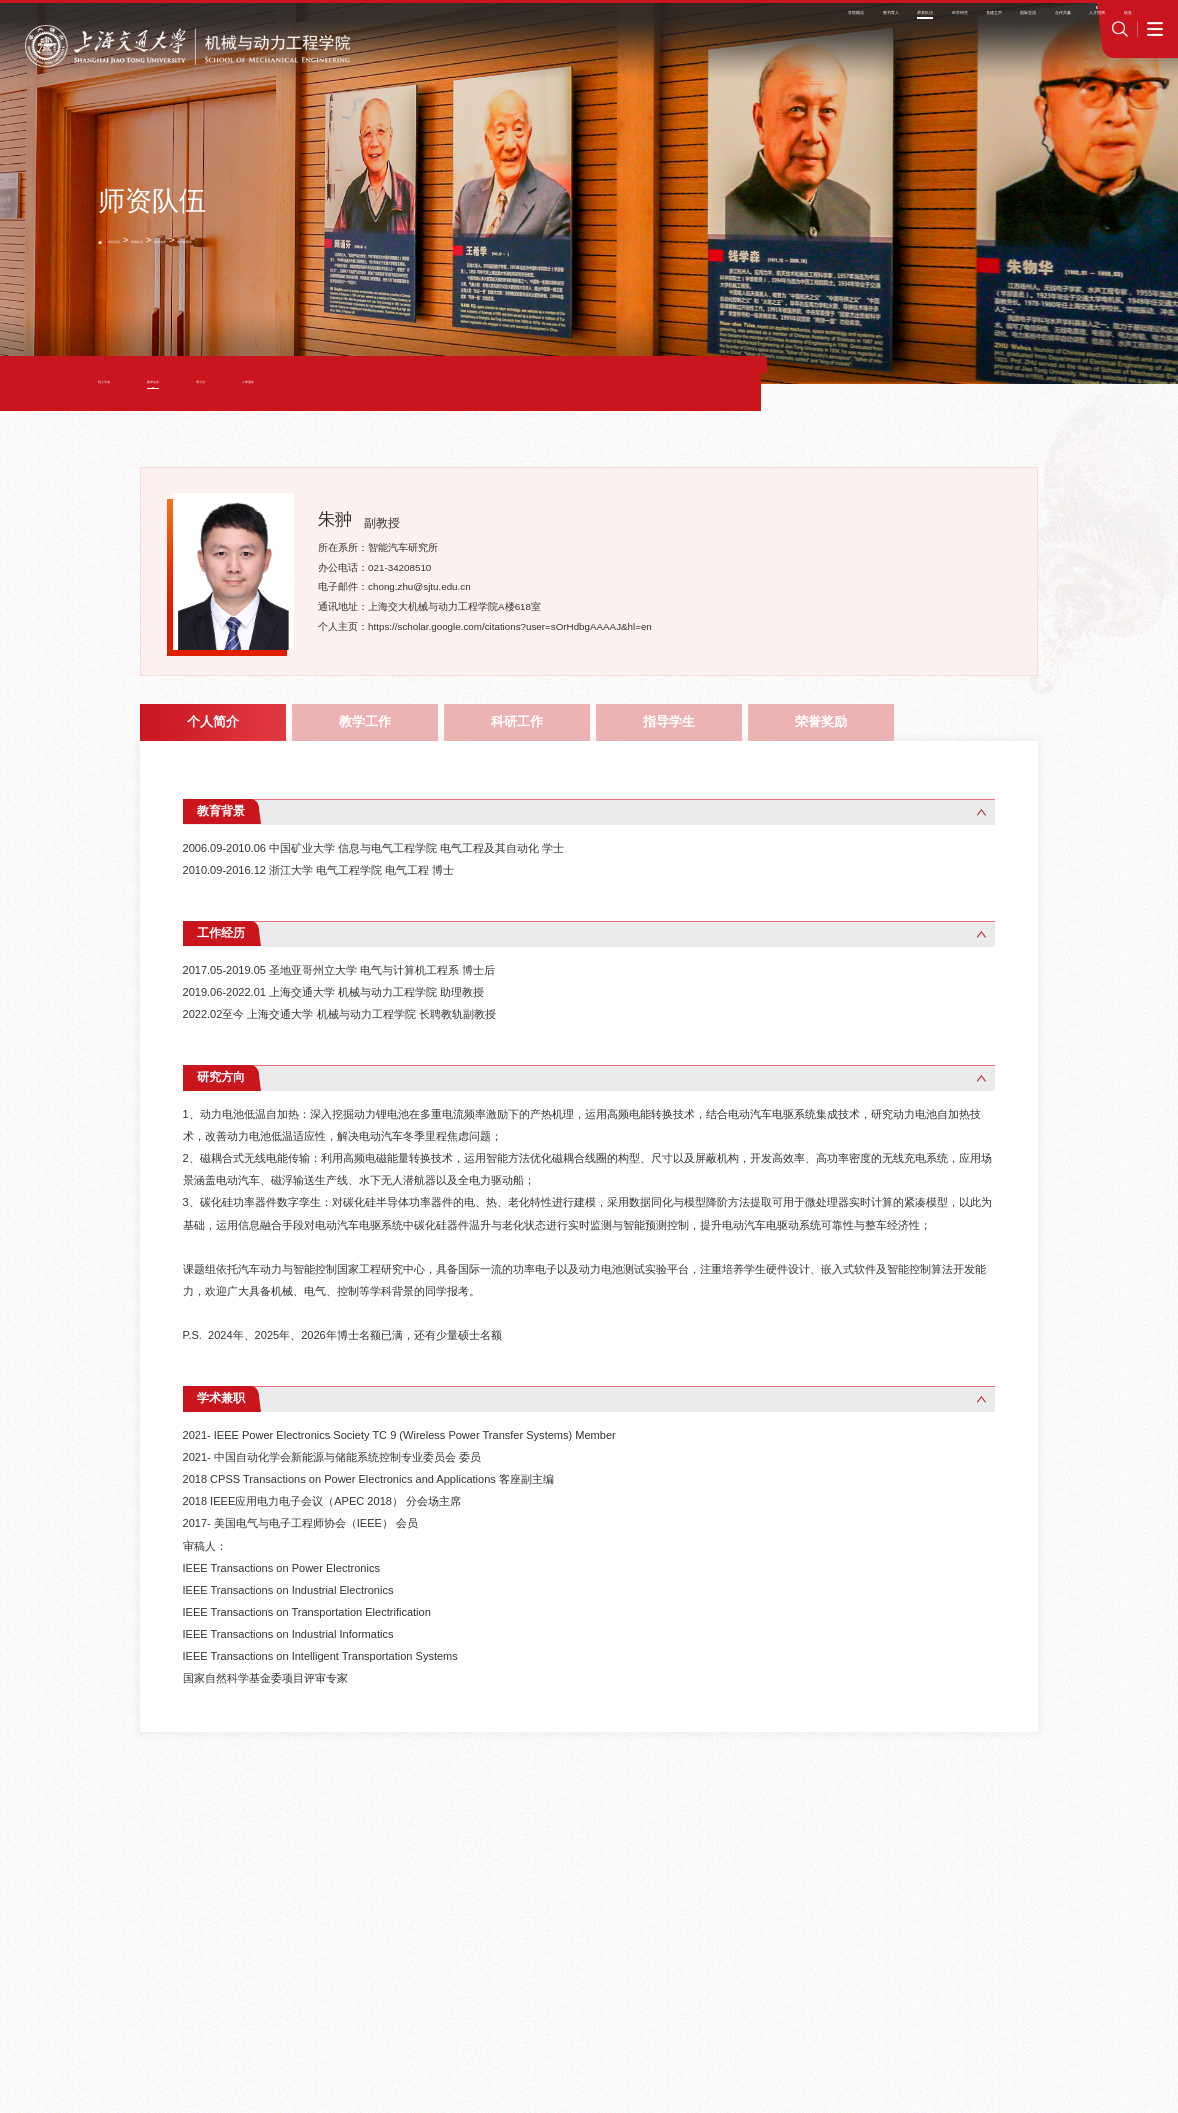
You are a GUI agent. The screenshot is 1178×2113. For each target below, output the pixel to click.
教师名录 (239, 239)
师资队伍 (188, 239)
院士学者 (120, 383)
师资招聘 (847, 22)
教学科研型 (295, 239)
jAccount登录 (982, 22)
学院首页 (137, 239)
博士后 (276, 383)
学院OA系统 (907, 22)
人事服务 (352, 383)
